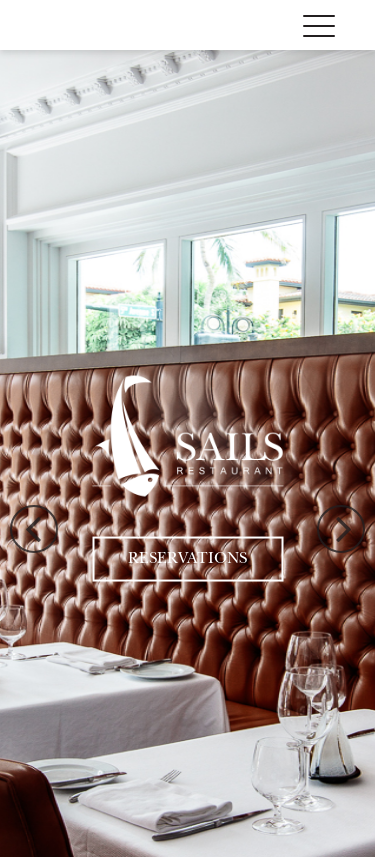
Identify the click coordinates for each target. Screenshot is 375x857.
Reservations (187, 559)
